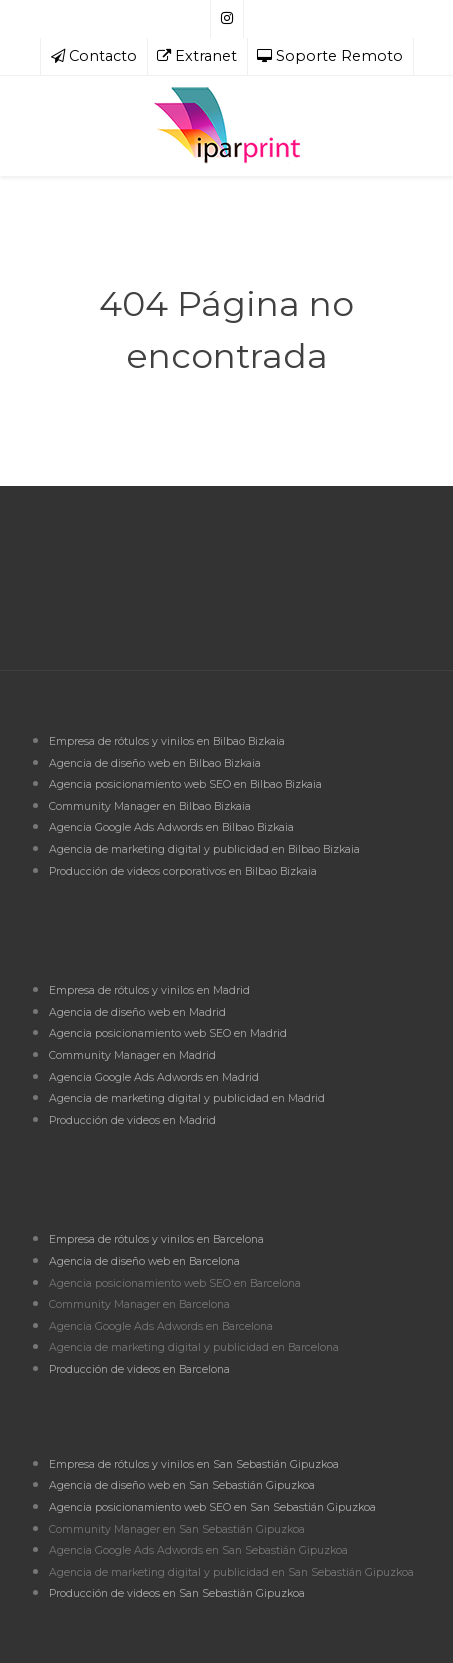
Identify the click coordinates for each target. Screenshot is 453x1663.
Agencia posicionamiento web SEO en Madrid (168, 1033)
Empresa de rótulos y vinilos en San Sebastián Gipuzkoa (194, 1464)
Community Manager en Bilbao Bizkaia (150, 806)
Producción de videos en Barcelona (139, 1369)
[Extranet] (197, 57)
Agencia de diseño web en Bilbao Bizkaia (155, 763)
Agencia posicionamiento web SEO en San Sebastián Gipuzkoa (212, 1507)
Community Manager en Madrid (132, 1055)
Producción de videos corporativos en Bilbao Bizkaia (183, 871)
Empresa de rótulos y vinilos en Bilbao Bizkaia (167, 741)
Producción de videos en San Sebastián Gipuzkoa (177, 1593)
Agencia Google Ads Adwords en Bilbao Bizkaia (171, 827)
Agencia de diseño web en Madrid (137, 1012)
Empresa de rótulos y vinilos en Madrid (149, 990)
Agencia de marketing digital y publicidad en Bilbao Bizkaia (204, 849)
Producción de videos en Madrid (132, 1120)
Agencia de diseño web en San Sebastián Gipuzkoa (182, 1485)
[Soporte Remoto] (330, 57)
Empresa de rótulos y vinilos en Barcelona (156, 1239)
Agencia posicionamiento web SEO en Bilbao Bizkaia (185, 784)
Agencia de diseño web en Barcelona (144, 1261)
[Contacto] (94, 57)
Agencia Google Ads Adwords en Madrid (154, 1077)
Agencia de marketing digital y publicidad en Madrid (187, 1098)
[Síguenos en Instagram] (227, 19)
